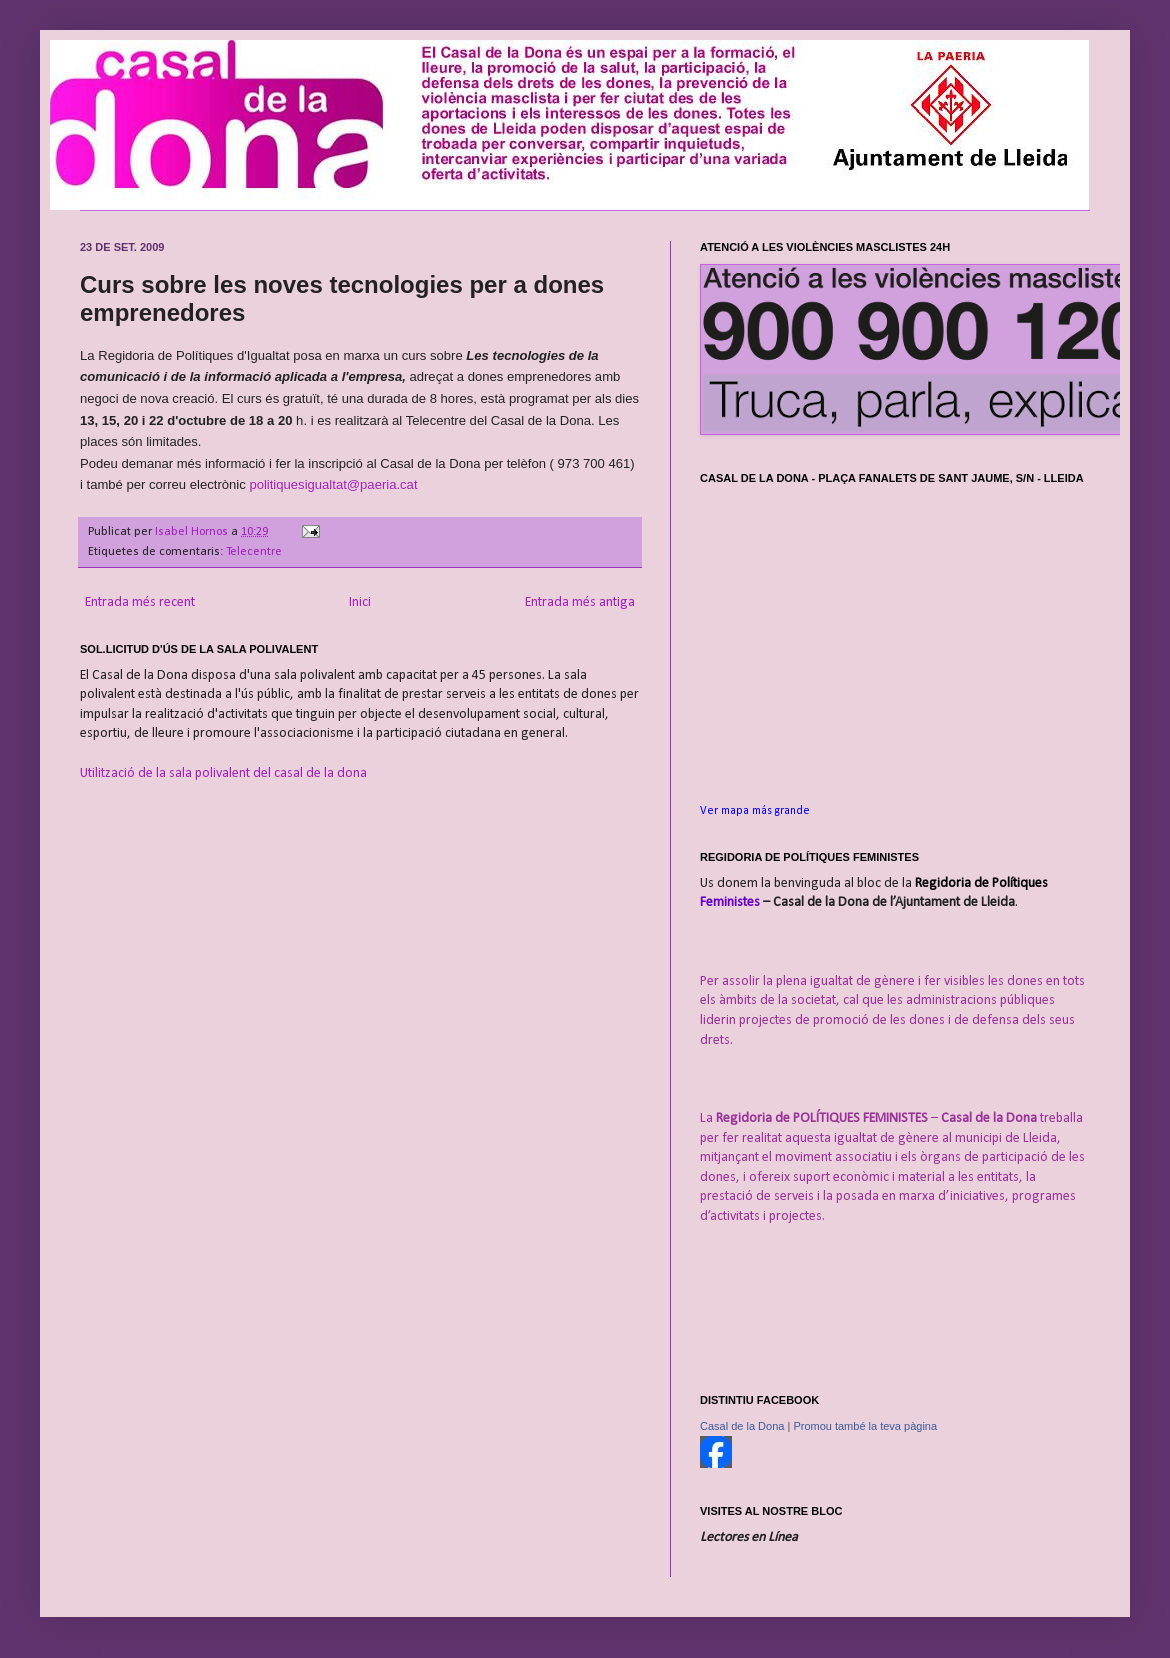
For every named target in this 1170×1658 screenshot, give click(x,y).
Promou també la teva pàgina (865, 1426)
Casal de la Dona (742, 1426)
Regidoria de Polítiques (981, 883)
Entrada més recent (140, 602)
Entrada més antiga (580, 602)
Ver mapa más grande (755, 811)
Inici (360, 602)
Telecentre (254, 552)
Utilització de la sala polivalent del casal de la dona (223, 773)
